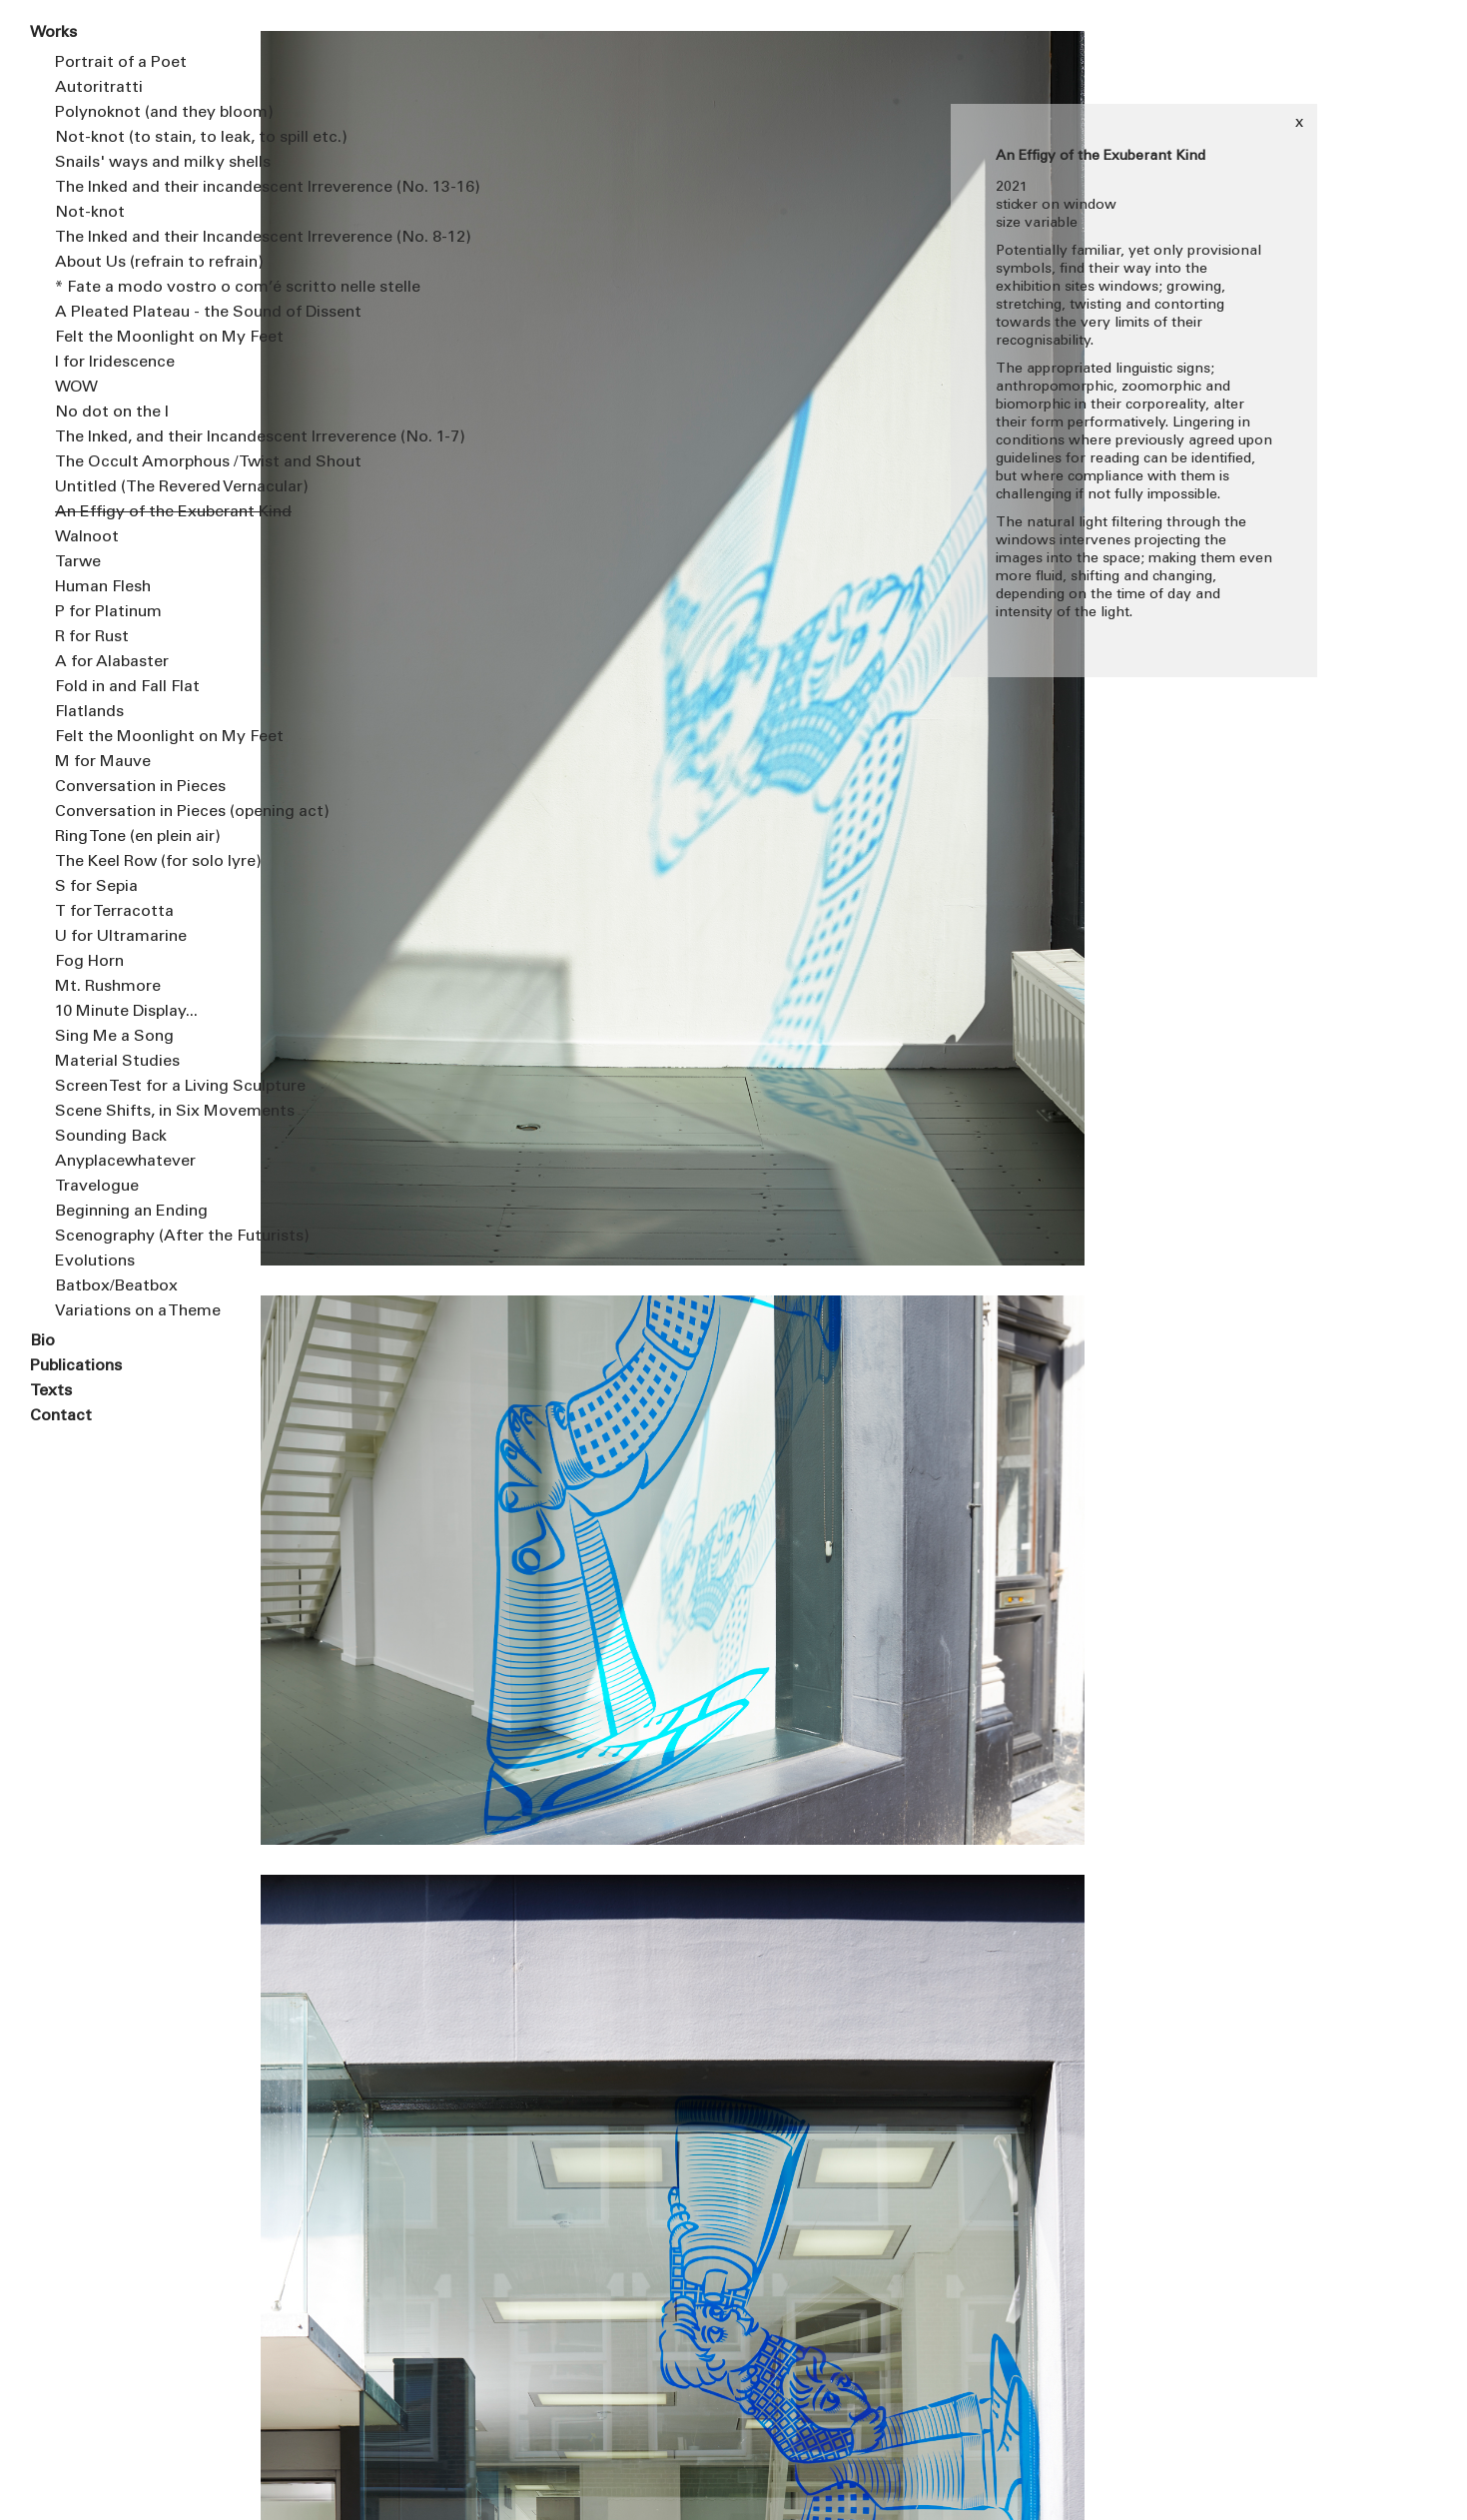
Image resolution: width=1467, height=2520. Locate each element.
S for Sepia (96, 887)
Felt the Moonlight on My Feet (142, 338)
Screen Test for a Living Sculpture (142, 1087)
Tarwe (78, 562)
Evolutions (95, 1261)
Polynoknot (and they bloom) (142, 113)
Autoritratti (99, 88)
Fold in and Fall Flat (127, 687)
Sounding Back (111, 1137)
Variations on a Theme (138, 1311)
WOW (76, 388)
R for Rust (92, 637)
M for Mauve (103, 762)
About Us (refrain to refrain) (142, 263)
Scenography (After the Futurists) (142, 1237)
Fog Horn (89, 962)
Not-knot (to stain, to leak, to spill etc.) (142, 138)
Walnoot (87, 537)
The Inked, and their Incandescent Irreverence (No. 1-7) (142, 437)
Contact (61, 1416)
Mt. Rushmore (108, 987)
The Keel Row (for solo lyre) (142, 862)
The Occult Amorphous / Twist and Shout (142, 462)
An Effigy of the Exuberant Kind (142, 512)
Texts (51, 1391)
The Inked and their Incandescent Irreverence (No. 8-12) (142, 238)
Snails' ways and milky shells (142, 163)
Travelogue (97, 1187)
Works (53, 33)
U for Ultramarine (121, 937)
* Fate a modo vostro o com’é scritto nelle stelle (142, 288)
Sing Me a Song (114, 1037)
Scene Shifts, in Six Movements (142, 1112)
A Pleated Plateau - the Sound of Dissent (142, 313)
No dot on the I (112, 412)
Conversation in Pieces (140, 787)
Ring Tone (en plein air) (138, 837)
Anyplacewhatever (125, 1162)
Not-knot (90, 213)
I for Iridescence (115, 363)
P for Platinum (108, 612)
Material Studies (117, 1062)
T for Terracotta (114, 912)
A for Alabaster (112, 662)
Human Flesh (103, 587)
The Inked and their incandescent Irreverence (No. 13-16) (142, 188)
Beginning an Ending (131, 1212)
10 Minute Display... (126, 1012)
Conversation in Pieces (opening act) (142, 812)
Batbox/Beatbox (116, 1286)
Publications (76, 1366)
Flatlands (89, 712)
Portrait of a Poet (121, 63)
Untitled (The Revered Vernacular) (142, 487)
